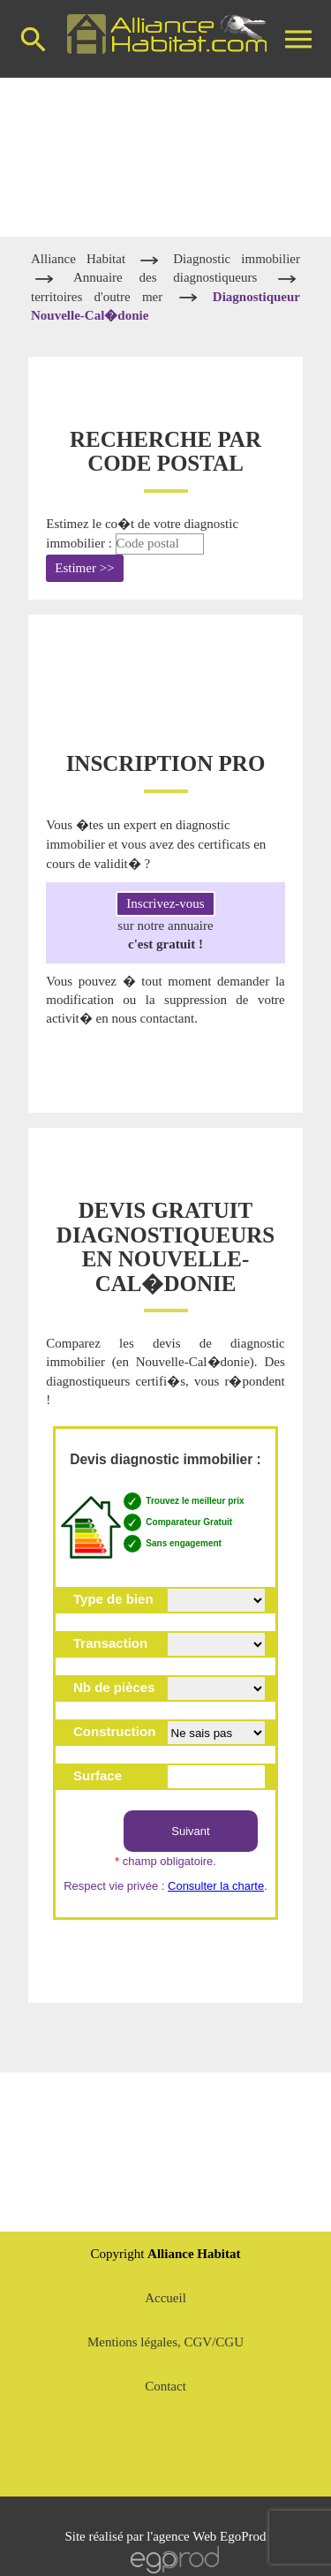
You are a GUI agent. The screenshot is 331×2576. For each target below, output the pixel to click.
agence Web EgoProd (209, 2536)
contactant (166, 1018)
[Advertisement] (166, 157)
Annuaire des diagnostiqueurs (173, 277)
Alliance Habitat (83, 259)
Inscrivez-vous (165, 903)
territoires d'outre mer (96, 297)
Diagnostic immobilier (236, 259)
